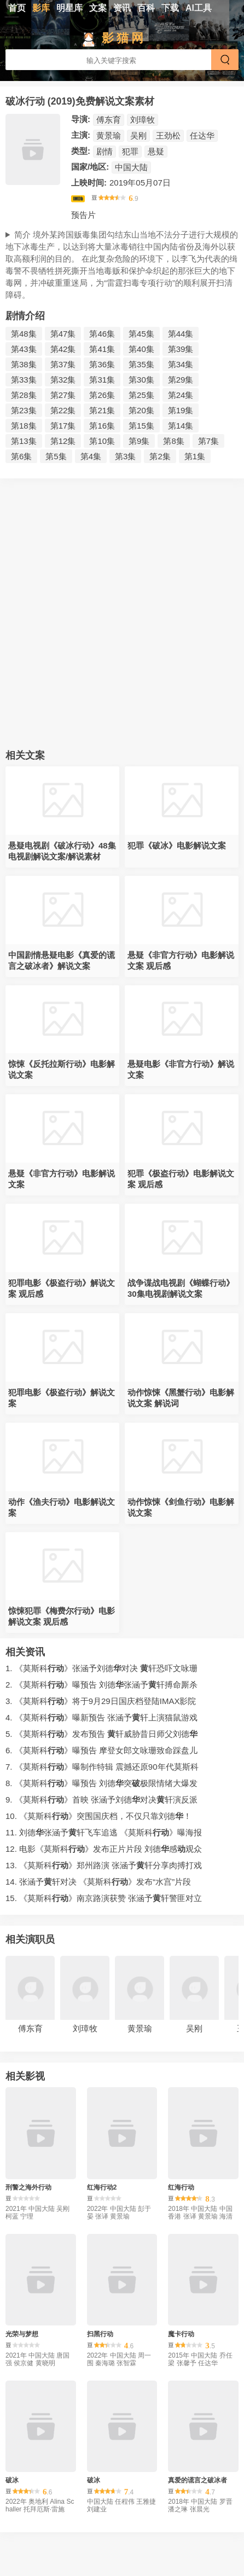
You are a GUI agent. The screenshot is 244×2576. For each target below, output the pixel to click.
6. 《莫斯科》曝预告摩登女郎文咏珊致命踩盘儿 (101, 1750)
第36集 (102, 364)
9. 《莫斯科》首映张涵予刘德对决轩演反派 (101, 1799)
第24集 (181, 395)
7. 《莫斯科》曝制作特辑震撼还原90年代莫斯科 (102, 1766)
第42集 (63, 349)
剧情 (104, 151)
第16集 (102, 425)
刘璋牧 (142, 119)
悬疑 (156, 151)
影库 (41, 8)
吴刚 (138, 135)
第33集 (24, 379)
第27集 (63, 395)
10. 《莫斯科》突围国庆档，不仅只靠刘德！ (98, 1816)
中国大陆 (131, 167)
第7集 (208, 441)
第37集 (63, 364)
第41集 (102, 349)
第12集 (63, 441)
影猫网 (124, 38)
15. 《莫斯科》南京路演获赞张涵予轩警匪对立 (103, 1898)
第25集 (141, 395)
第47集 (63, 333)
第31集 (102, 379)
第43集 (24, 349)
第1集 (194, 456)
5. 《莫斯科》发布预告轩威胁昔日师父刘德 (101, 1733)
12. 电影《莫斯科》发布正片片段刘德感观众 (103, 1848)
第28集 (24, 395)
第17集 (63, 425)
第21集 (102, 410)
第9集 (139, 441)
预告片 (83, 215)
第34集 (181, 364)
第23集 (24, 410)
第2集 (159, 456)
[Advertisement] (122, 617)
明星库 (69, 8)
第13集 (24, 441)
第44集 (181, 333)
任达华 (202, 135)
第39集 (181, 349)
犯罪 (130, 151)
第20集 (141, 410)
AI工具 (198, 8)
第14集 (181, 425)
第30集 (141, 379)
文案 (98, 8)
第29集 (181, 379)
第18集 (24, 425)
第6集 (21, 456)
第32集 (63, 379)
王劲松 (168, 135)
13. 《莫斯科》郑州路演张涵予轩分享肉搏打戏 (103, 1865)
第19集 (181, 410)
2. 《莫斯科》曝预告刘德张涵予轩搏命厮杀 (101, 1684)
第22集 (63, 410)
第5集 (55, 456)
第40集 (141, 349)
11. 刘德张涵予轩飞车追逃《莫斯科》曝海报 (103, 1832)
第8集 (173, 441)
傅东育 (108, 119)
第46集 (102, 333)
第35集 (141, 364)
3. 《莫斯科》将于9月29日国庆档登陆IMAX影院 (100, 1701)
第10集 (102, 441)
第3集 (125, 456)
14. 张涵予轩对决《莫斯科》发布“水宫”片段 (98, 1881)
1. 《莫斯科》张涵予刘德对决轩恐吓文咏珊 (101, 1668)
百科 (146, 8)
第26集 (102, 395)
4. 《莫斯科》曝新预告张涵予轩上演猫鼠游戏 (101, 1717)
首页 (17, 8)
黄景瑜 (108, 135)
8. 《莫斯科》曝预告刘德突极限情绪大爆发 (101, 1783)
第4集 (90, 456)
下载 (170, 8)
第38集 (24, 364)
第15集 (141, 425)
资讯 (122, 8)
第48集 (24, 333)
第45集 (141, 333)
